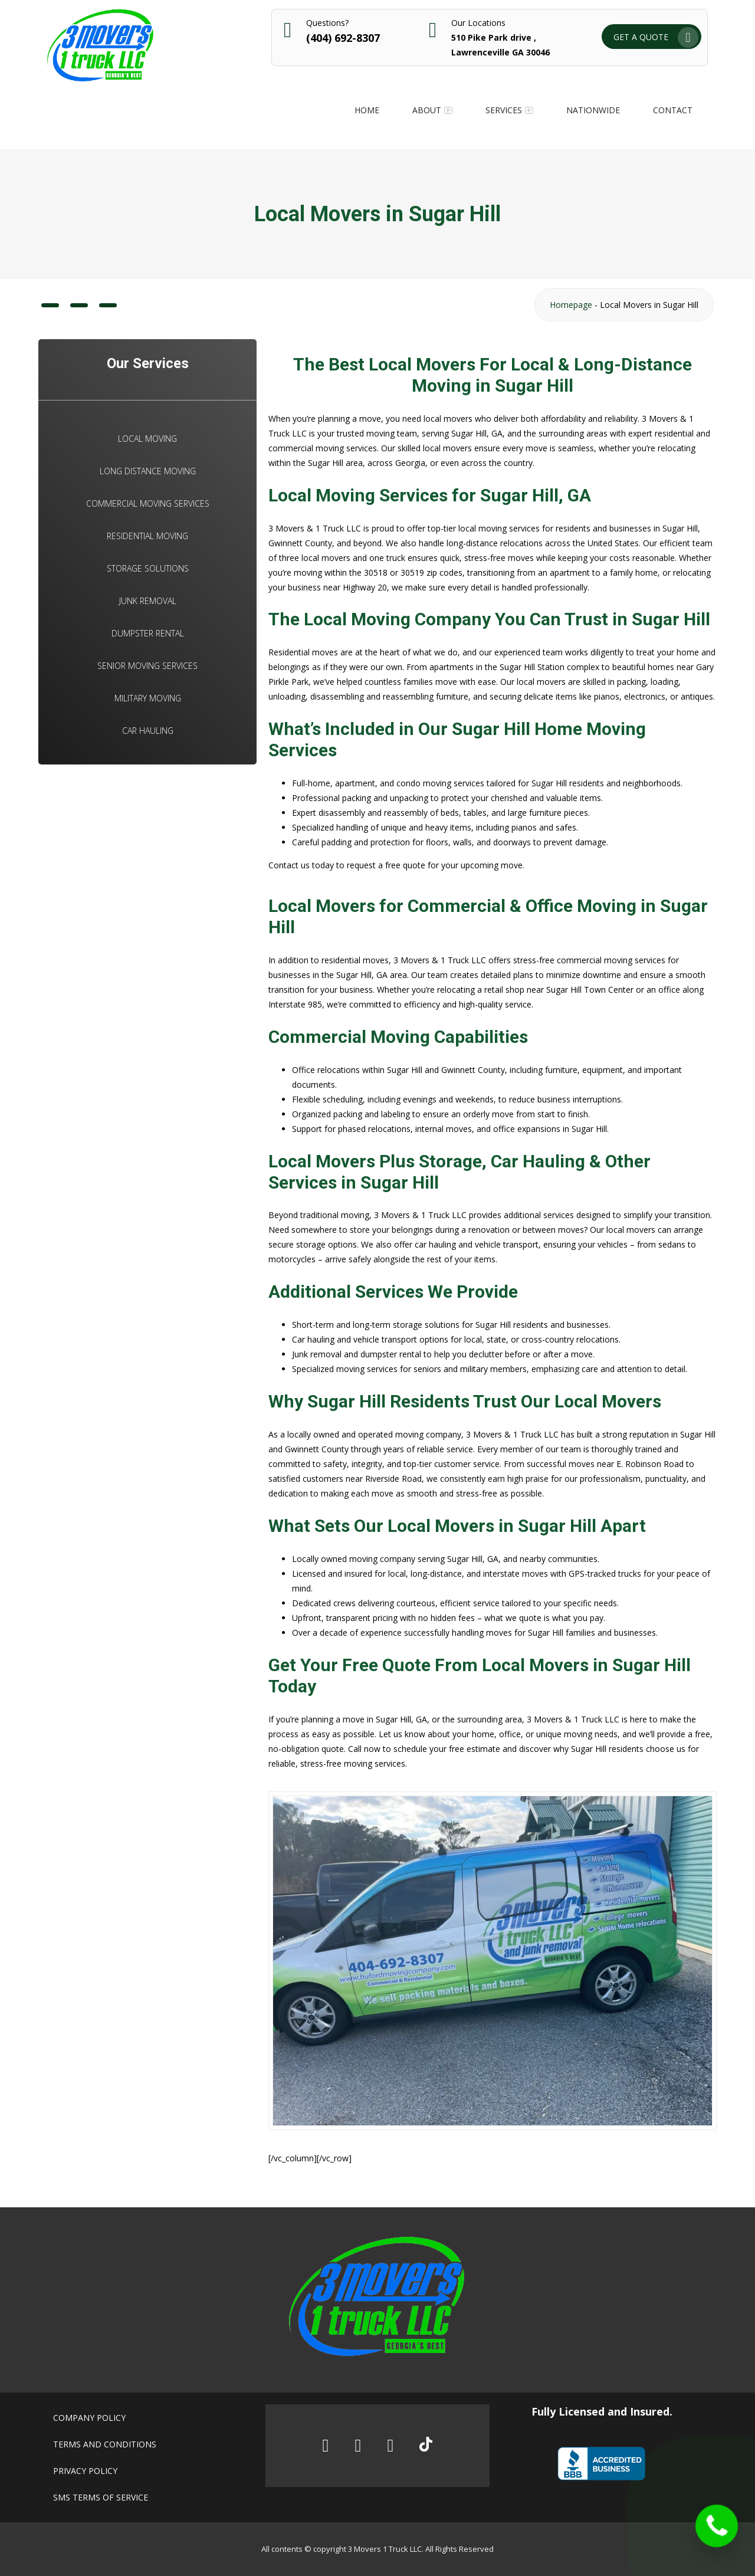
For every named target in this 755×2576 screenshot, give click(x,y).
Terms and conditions (104, 2444)
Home (366, 110)
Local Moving (147, 438)
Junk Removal (147, 600)
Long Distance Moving (148, 471)
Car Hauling (147, 730)
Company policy (89, 2417)
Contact (672, 110)
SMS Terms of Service (100, 2497)
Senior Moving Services (147, 665)
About (426, 110)
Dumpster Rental (147, 633)
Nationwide (593, 110)
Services (503, 110)
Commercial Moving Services (147, 503)
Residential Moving (147, 536)
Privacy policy (85, 2470)
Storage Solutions (148, 568)
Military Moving (147, 698)
